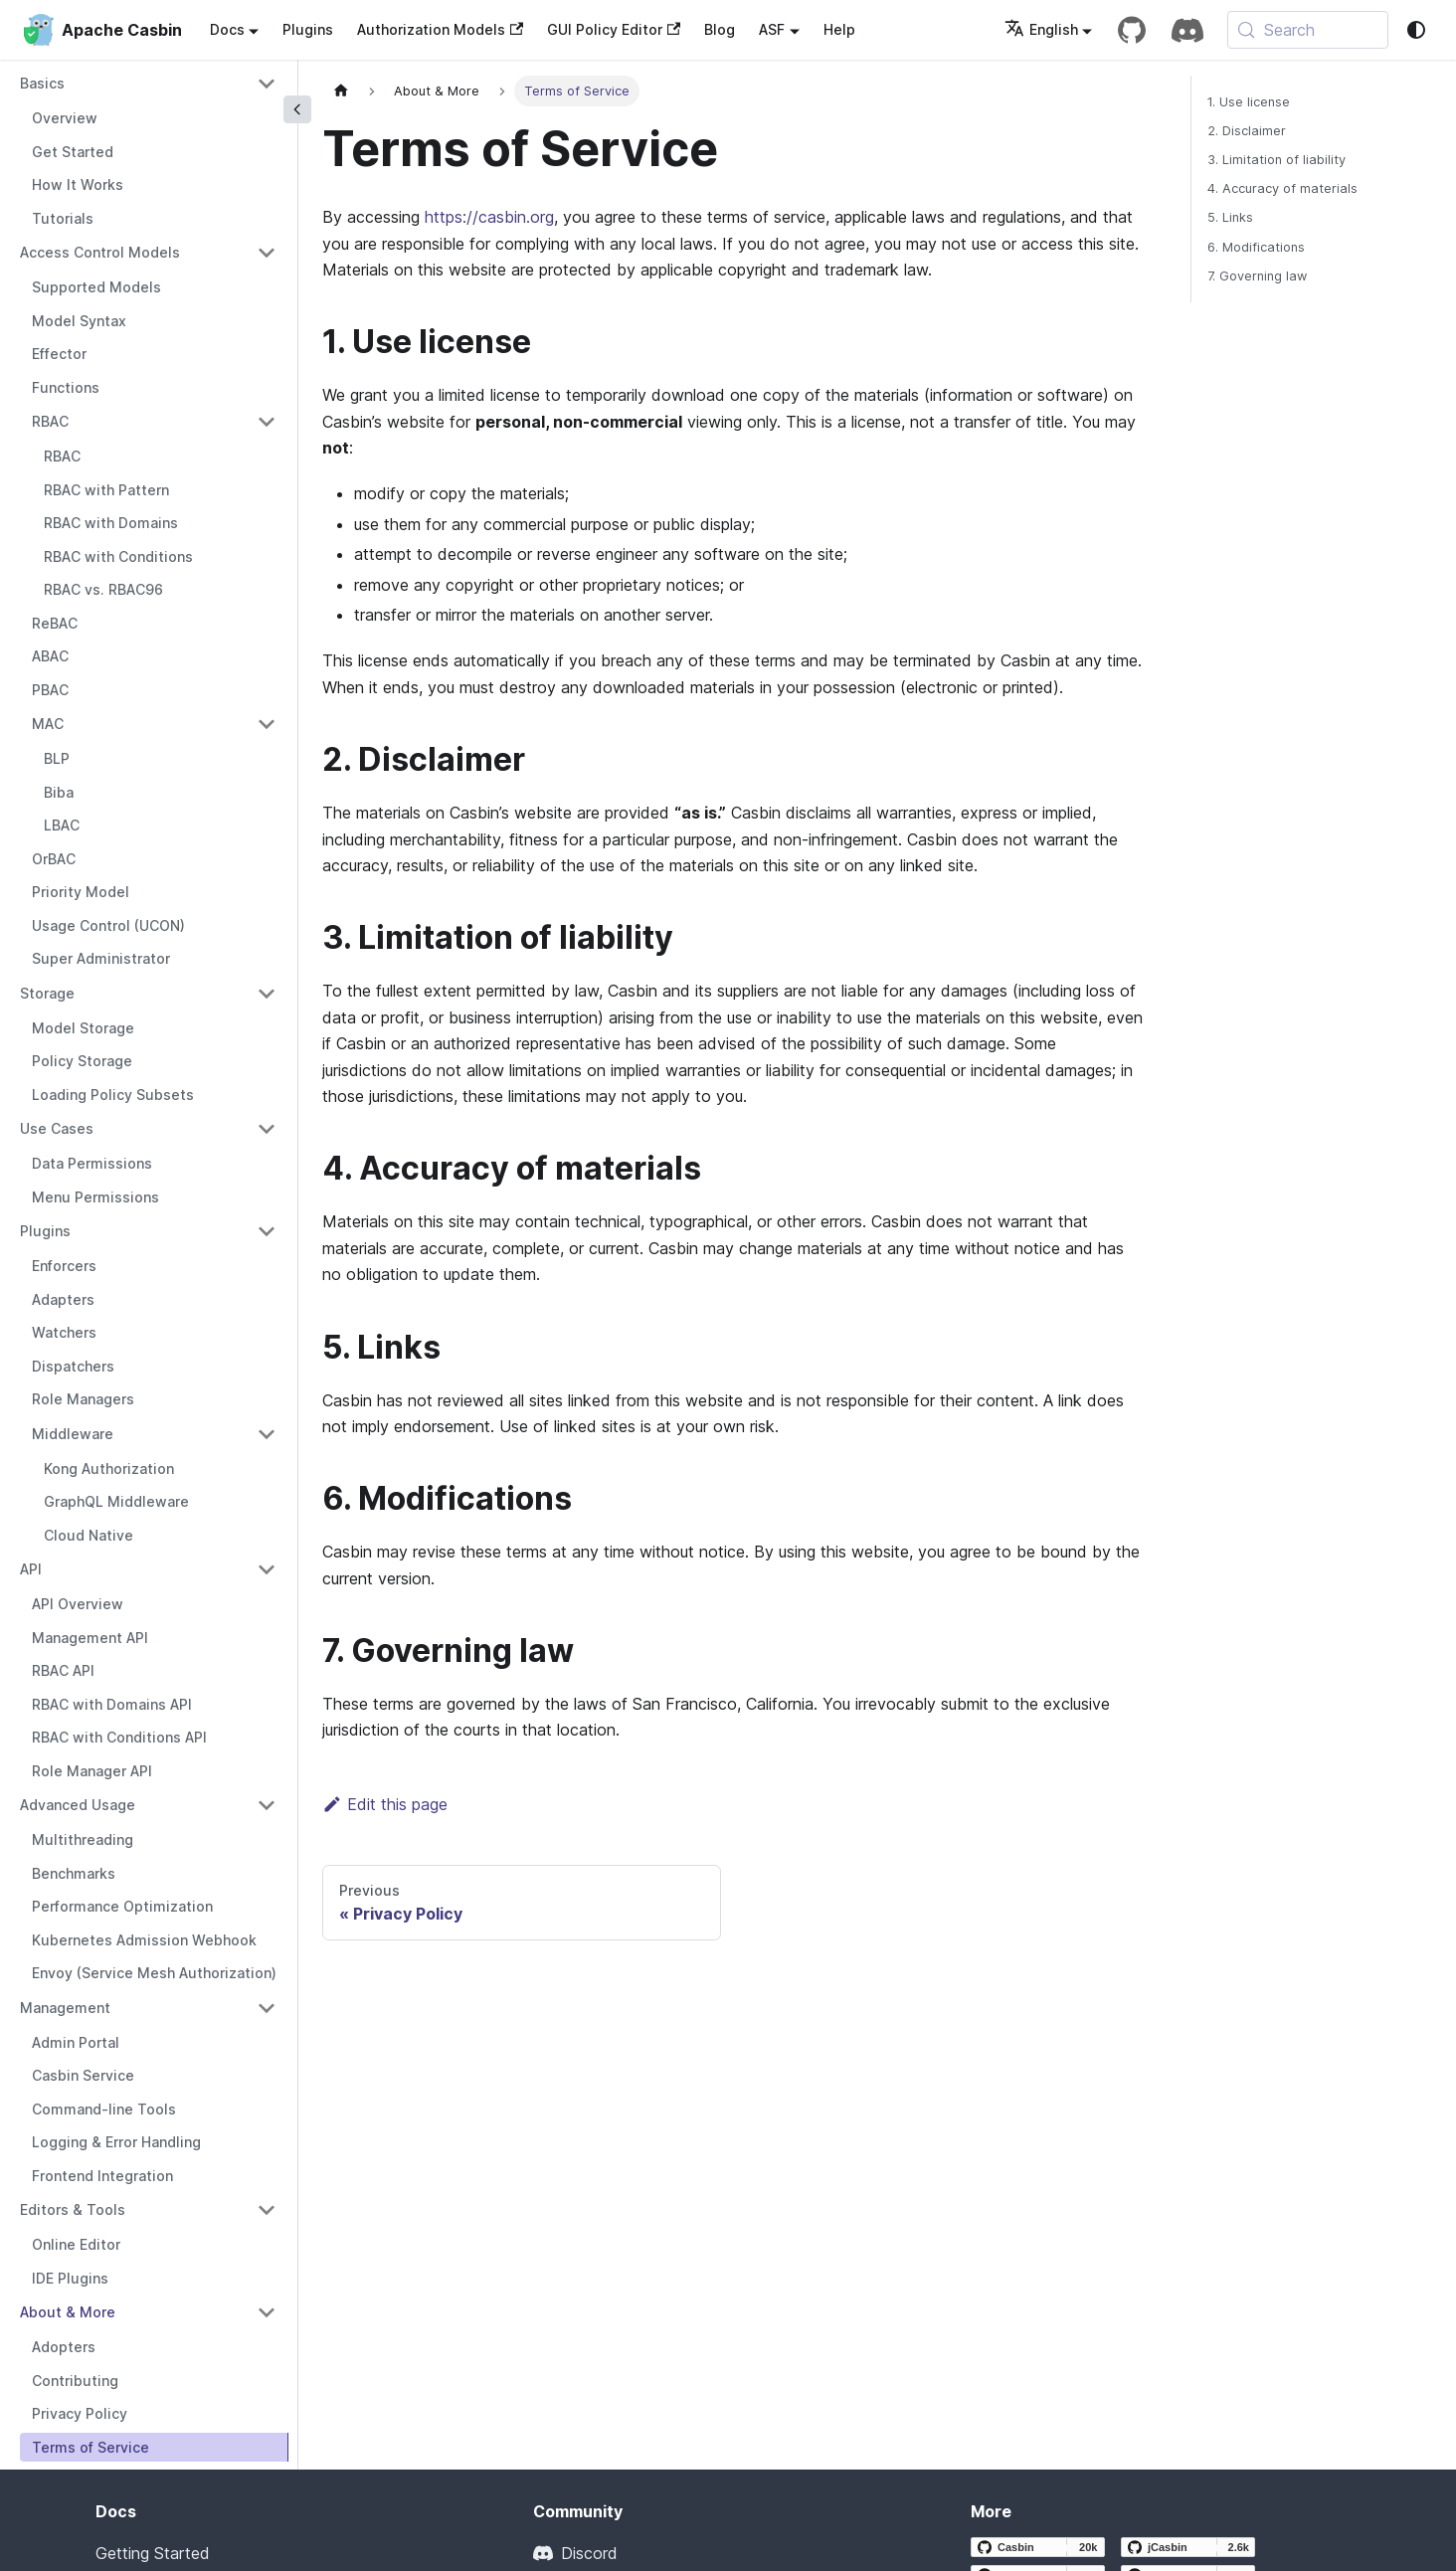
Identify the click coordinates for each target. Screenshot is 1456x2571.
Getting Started (152, 2553)
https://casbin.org (489, 217)
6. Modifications (1256, 247)
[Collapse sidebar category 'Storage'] (266, 994)
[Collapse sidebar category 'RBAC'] (266, 422)
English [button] (1041, 29)
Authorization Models (440, 29)
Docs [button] (227, 29)
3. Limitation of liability (1276, 159)
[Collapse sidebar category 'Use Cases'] (266, 1129)
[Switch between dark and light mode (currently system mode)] (1416, 30)
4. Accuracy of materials (1282, 188)
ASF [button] (772, 29)
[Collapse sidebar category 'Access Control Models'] (266, 253)
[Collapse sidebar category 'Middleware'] (266, 1434)
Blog (719, 29)
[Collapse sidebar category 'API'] (266, 1569)
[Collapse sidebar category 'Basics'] (266, 83)
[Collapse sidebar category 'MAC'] (266, 724)
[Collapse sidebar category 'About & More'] (266, 2312)
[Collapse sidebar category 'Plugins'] (266, 1231)
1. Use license (1248, 101)
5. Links (1230, 217)
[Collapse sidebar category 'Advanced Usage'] (266, 1805)
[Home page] (341, 91)
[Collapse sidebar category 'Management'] (266, 2008)
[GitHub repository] (1132, 30)
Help (839, 29)
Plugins (307, 29)
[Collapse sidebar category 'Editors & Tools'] (266, 2210)
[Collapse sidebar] (297, 109)
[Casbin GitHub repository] (1038, 2547)
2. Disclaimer (1246, 130)
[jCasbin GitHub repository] (1188, 2547)
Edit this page (385, 1804)
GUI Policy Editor (613, 29)
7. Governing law (1257, 276)
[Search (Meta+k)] (1307, 30)
